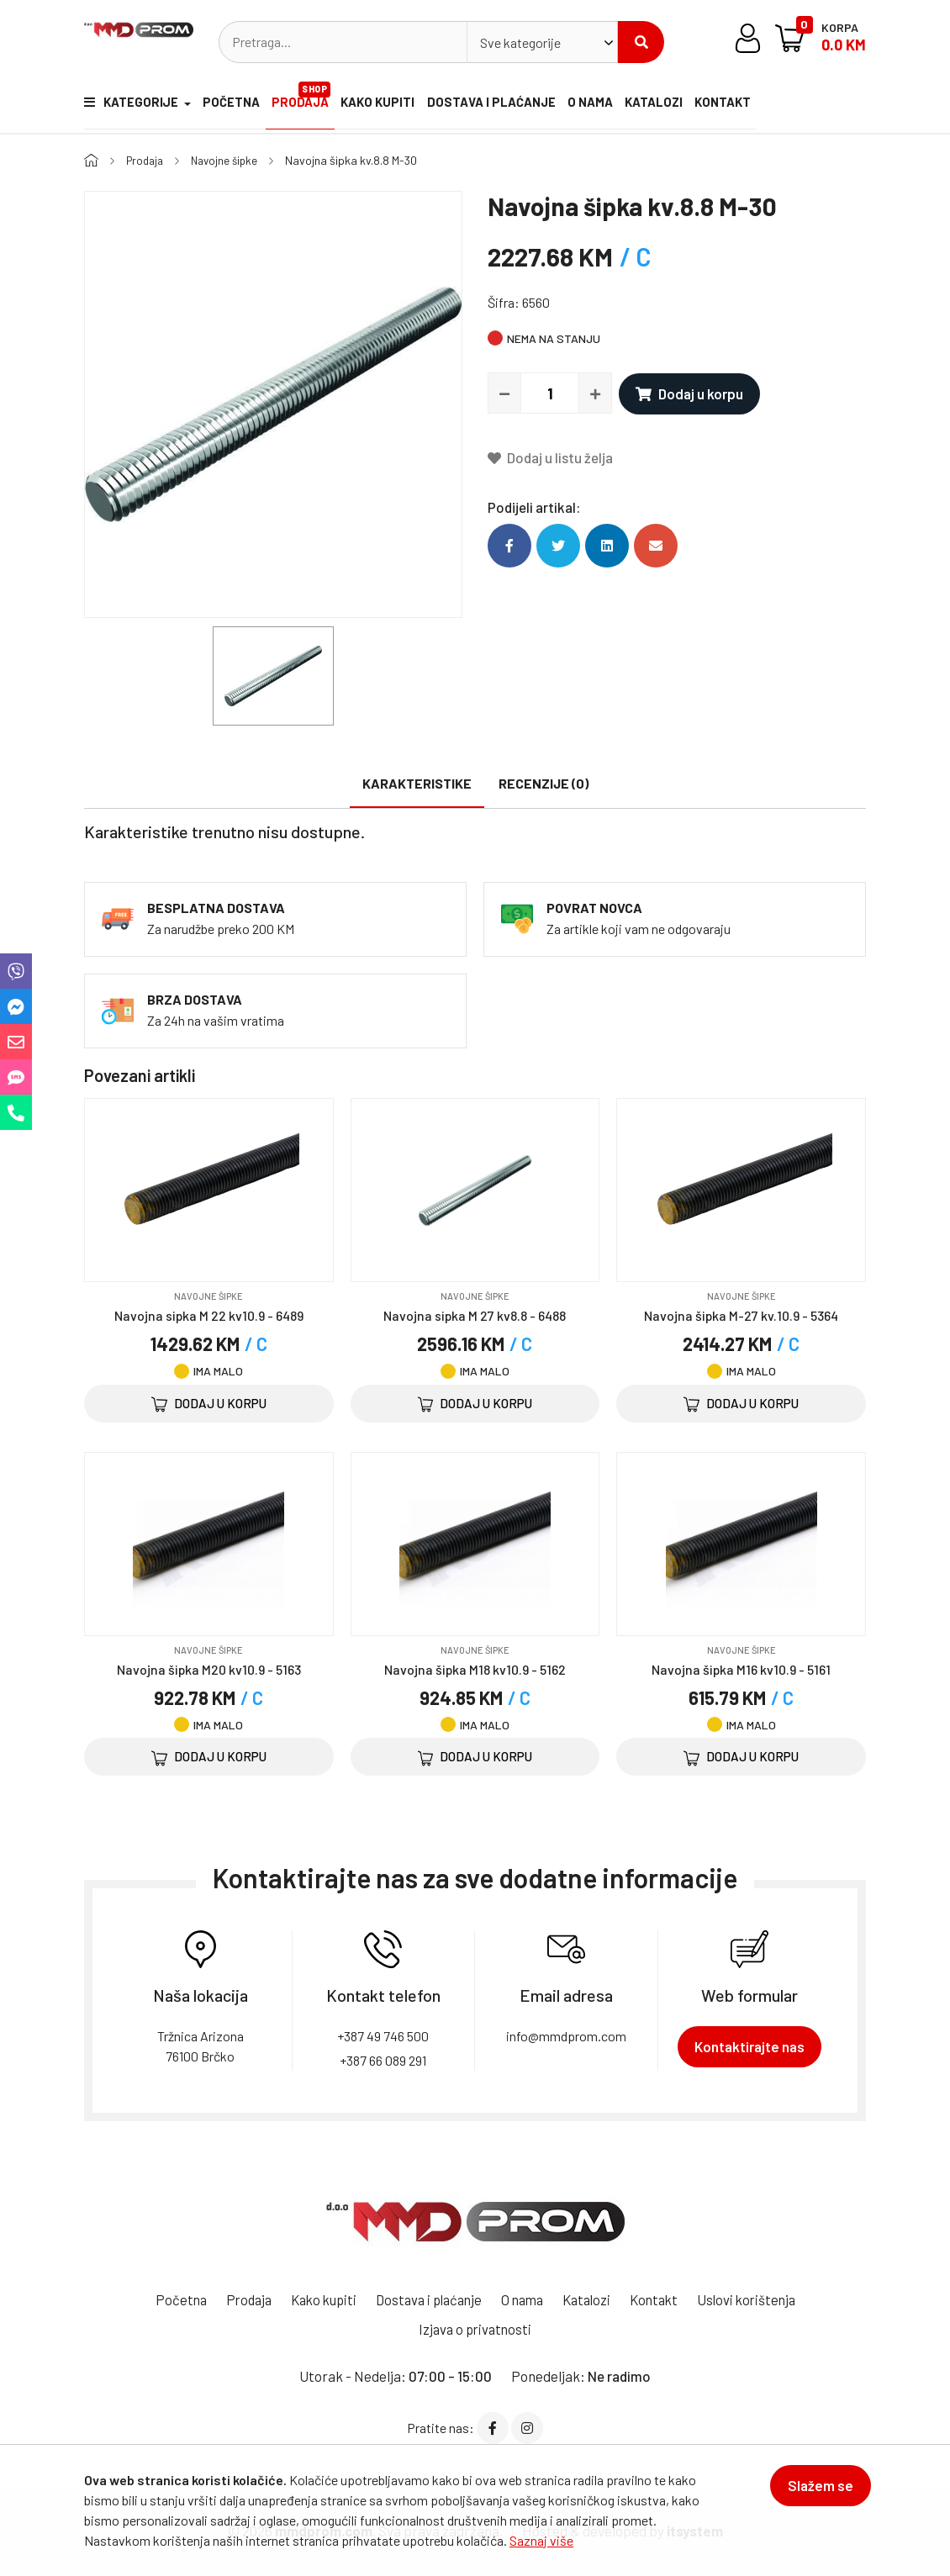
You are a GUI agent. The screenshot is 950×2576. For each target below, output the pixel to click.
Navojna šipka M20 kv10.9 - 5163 (208, 1668)
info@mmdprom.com (566, 2035)
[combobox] (542, 42)
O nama (599, 105)
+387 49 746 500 (383, 2035)
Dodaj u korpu (689, 392)
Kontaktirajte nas (749, 2045)
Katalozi (667, 105)
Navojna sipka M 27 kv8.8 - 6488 (475, 1314)
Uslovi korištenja (759, 2298)
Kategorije (128, 105)
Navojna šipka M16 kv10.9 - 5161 (741, 1668)
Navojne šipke (230, 160)
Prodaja (306, 97)
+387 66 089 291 (383, 2059)
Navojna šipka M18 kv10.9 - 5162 (474, 1668)
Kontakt (741, 105)
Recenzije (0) (543, 782)
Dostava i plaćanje (498, 105)
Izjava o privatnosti (475, 2328)
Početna (229, 105)
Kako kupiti (384, 105)
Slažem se (815, 2490)
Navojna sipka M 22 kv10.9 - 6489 (209, 1314)
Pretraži (641, 42)
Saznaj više (541, 2540)
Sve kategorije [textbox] (520, 42)
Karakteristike (417, 782)
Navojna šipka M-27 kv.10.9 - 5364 (741, 1314)
